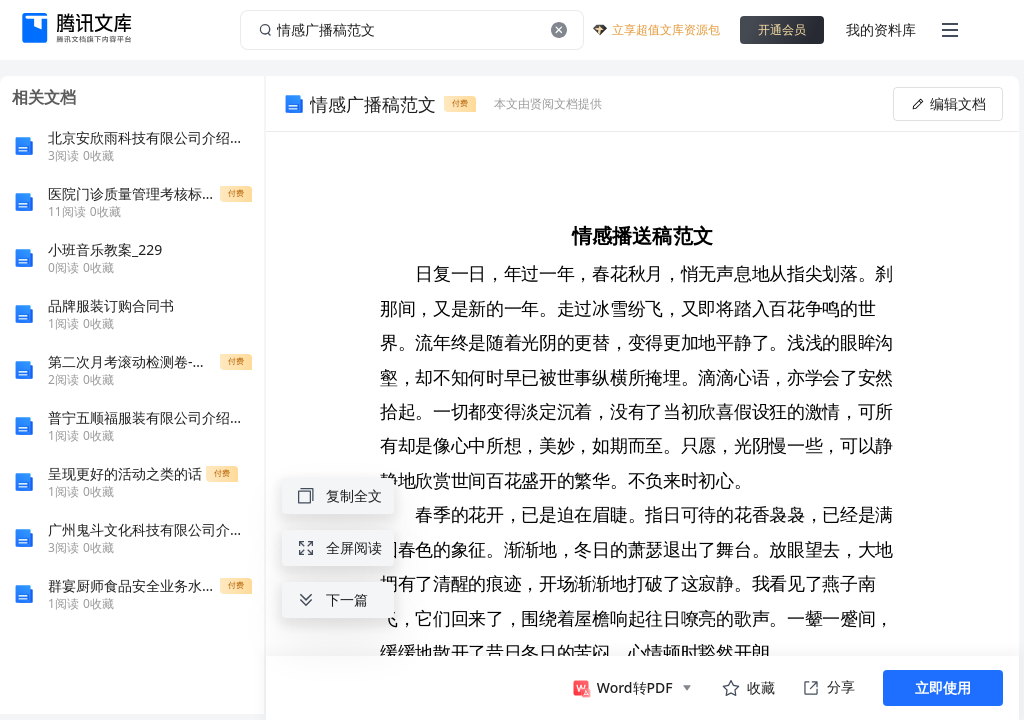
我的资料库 (881, 29)
